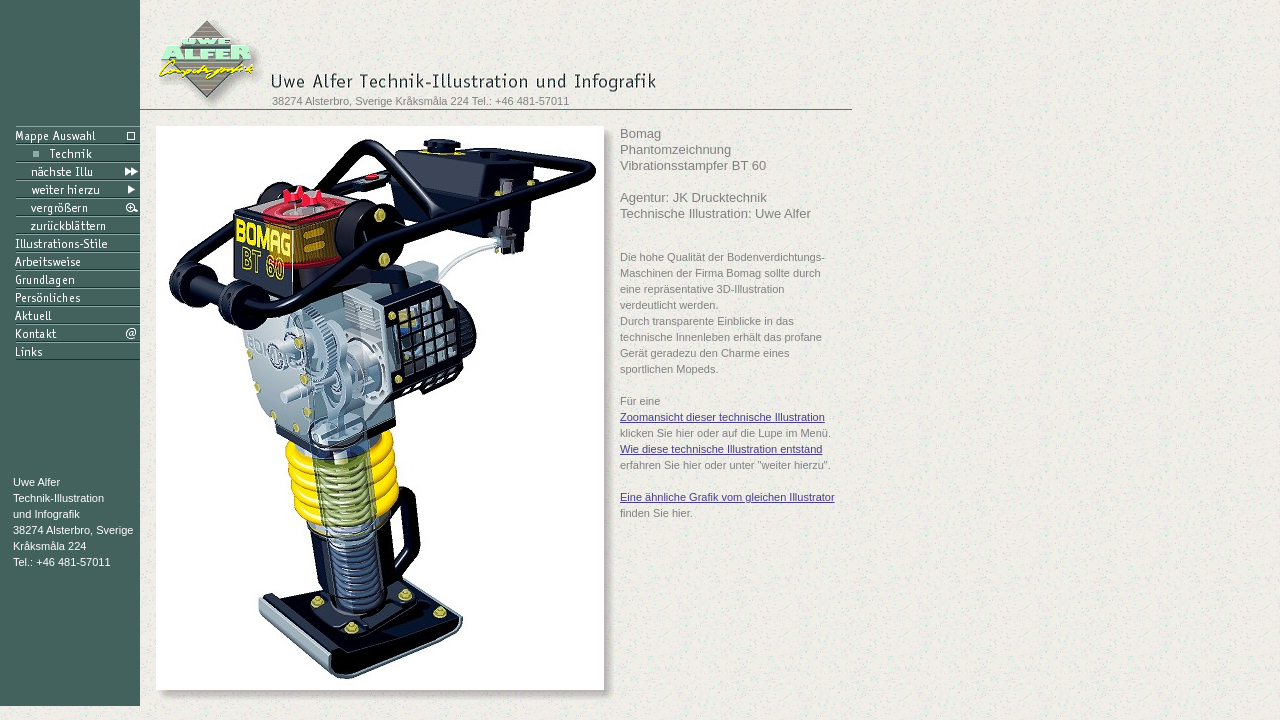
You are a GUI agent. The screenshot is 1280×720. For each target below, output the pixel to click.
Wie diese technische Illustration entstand (721, 449)
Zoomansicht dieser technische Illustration (722, 417)
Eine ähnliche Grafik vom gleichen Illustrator (727, 497)
